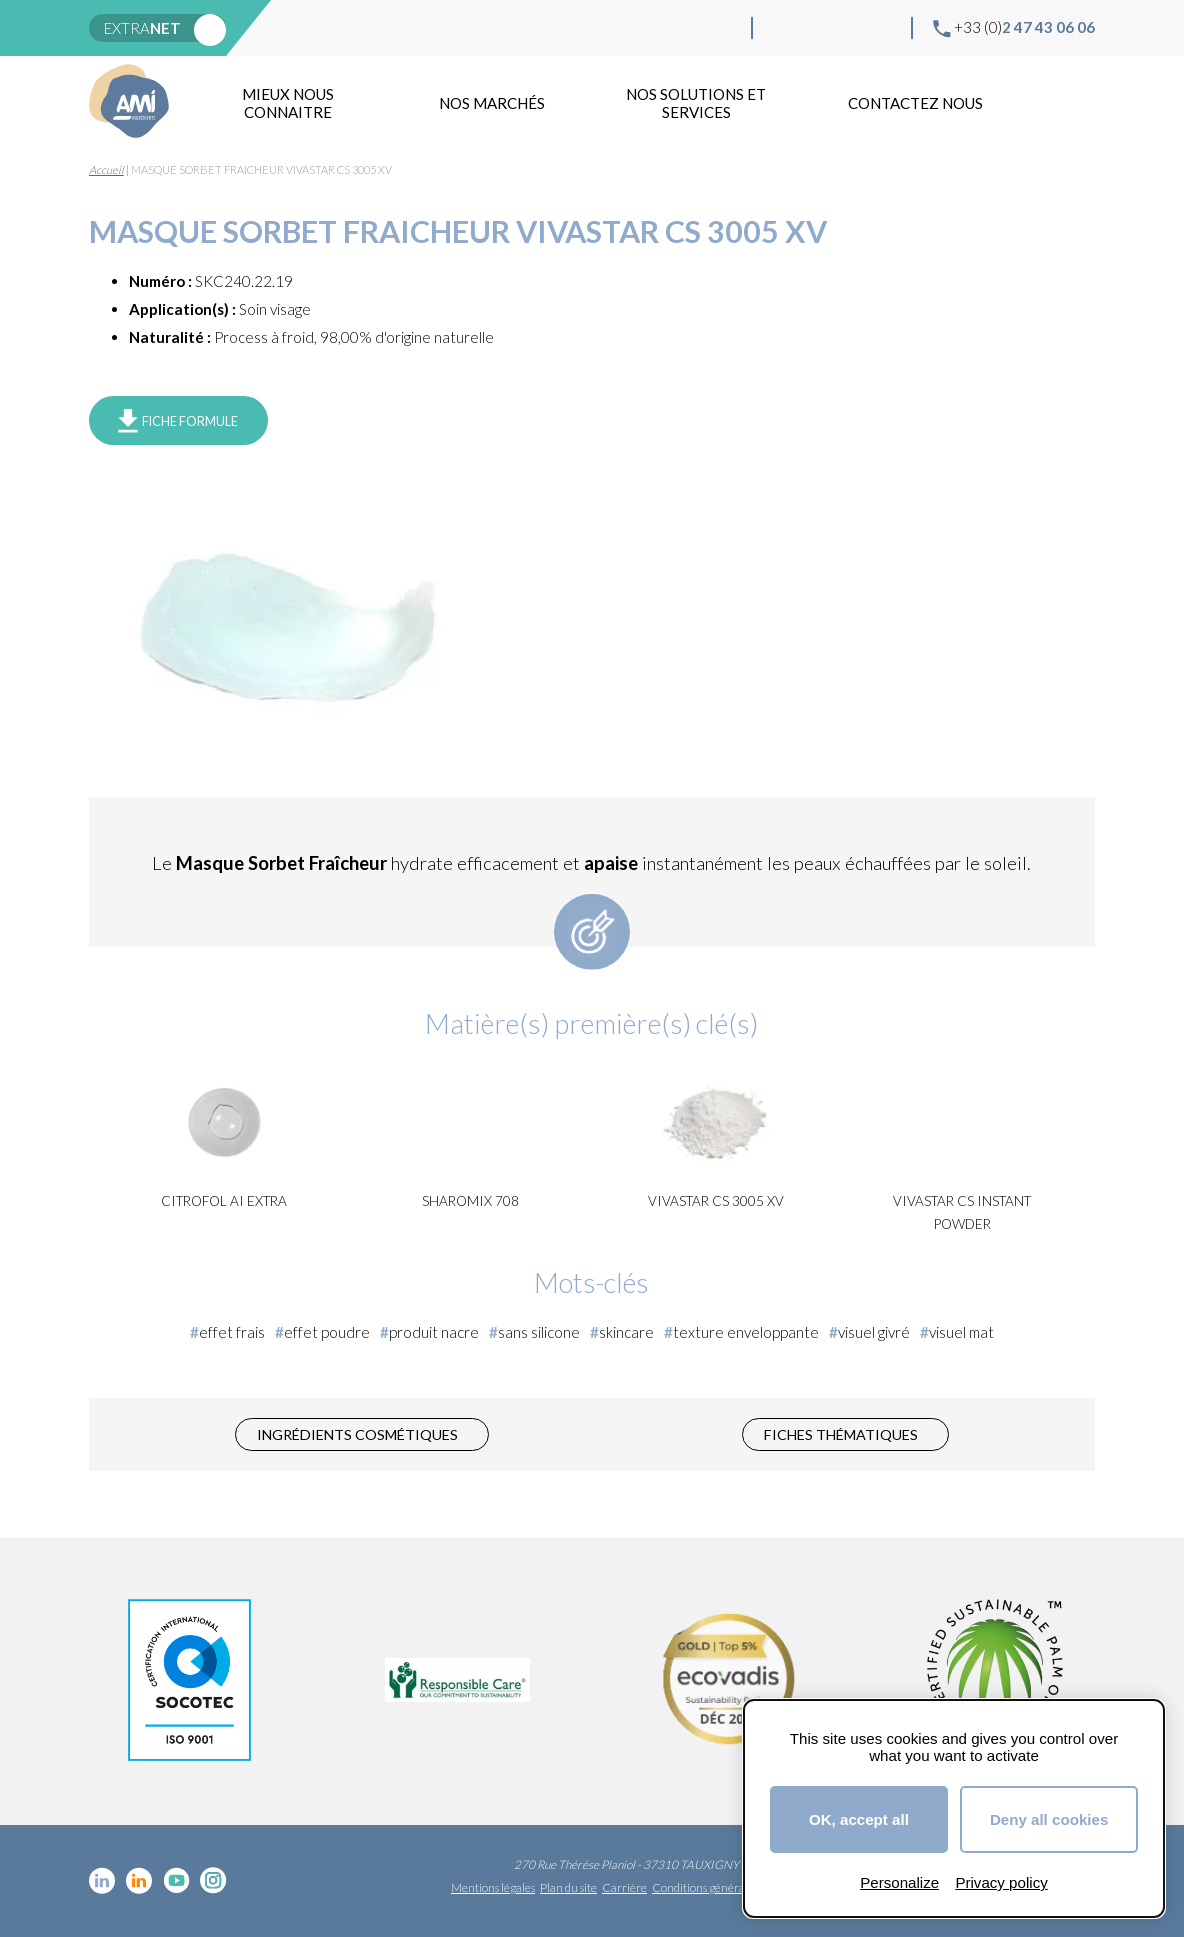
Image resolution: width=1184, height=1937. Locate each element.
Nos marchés (492, 103)
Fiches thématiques (841, 1434)
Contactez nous (915, 103)
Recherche (1073, 103)
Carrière (624, 1887)
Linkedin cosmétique (784, 28)
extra (142, 28)
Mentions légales (493, 1887)
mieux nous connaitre (288, 103)
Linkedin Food (816, 28)
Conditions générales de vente (727, 1887)
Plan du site (568, 1887)
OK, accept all (859, 1819)
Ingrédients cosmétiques (357, 1434)
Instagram (880, 28)
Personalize (899, 1882)
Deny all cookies (1049, 1819)
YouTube (848, 28)
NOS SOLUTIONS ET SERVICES (696, 103)
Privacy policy (1001, 1882)
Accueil (106, 169)
